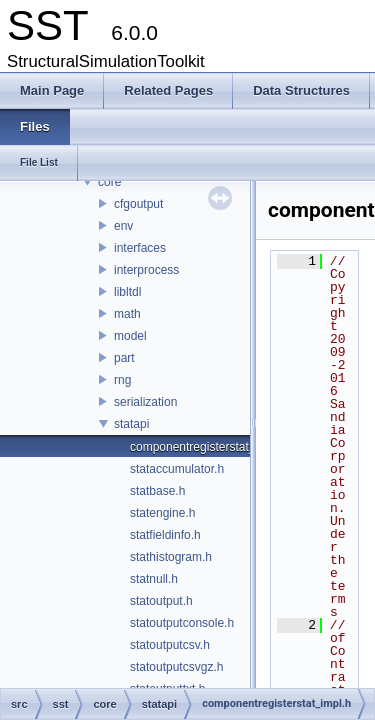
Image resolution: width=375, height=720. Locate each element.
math (127, 314)
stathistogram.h (171, 557)
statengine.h (162, 513)
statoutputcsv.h (170, 645)
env (123, 226)
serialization (145, 402)
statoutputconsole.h (182, 623)
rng (122, 380)
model (130, 336)
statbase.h (157, 491)
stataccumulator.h (177, 469)
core (109, 182)
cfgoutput (138, 204)
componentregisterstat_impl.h (208, 447)
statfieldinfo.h (165, 535)
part (124, 358)
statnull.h (154, 579)
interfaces (140, 248)
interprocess (146, 270)
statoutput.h (161, 601)
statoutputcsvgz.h (176, 667)
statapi (131, 424)
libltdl (127, 292)
